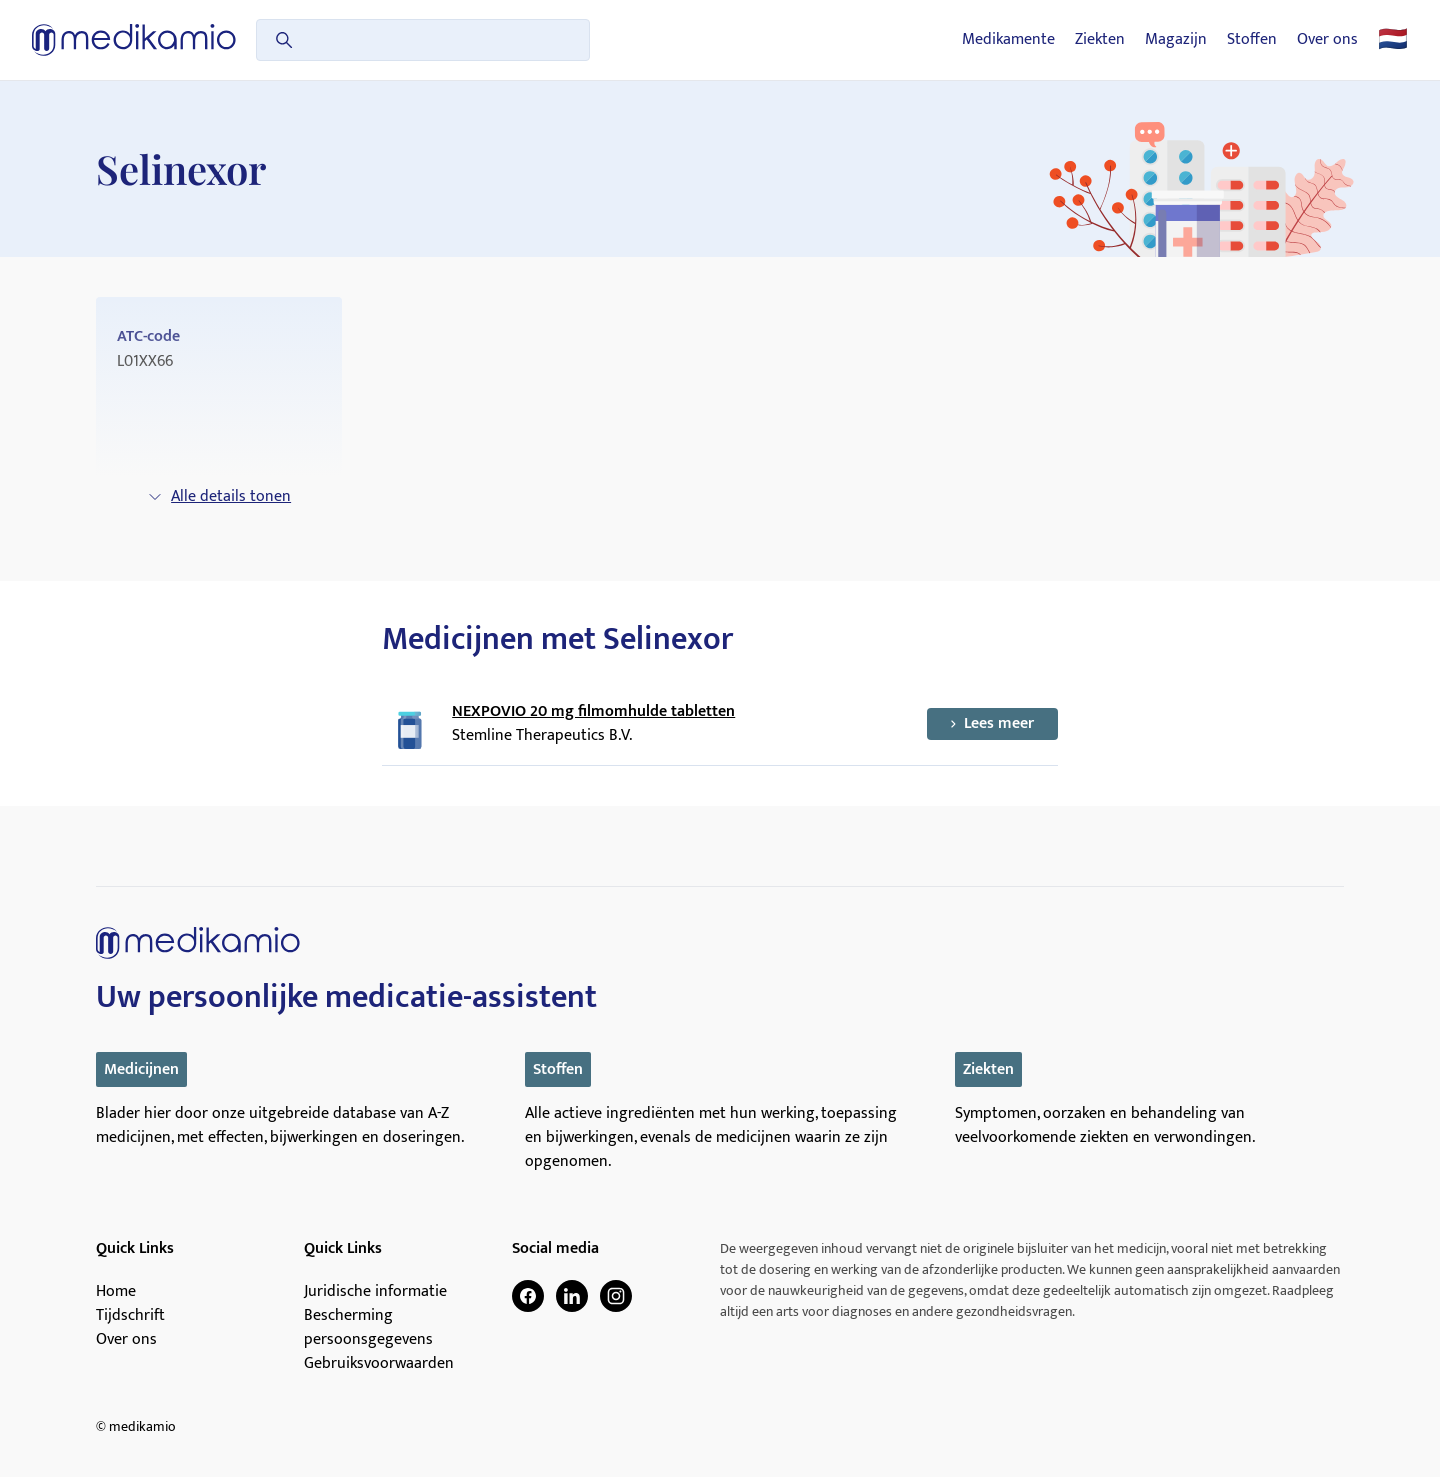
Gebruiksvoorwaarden (379, 1364)
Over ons (1327, 40)
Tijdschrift (130, 1316)
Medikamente (1008, 40)
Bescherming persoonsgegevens (368, 1328)
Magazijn (1176, 40)
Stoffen (1252, 40)
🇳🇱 (1393, 40)
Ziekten (1100, 40)
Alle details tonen (219, 496)
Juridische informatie (375, 1292)
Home (116, 1292)
